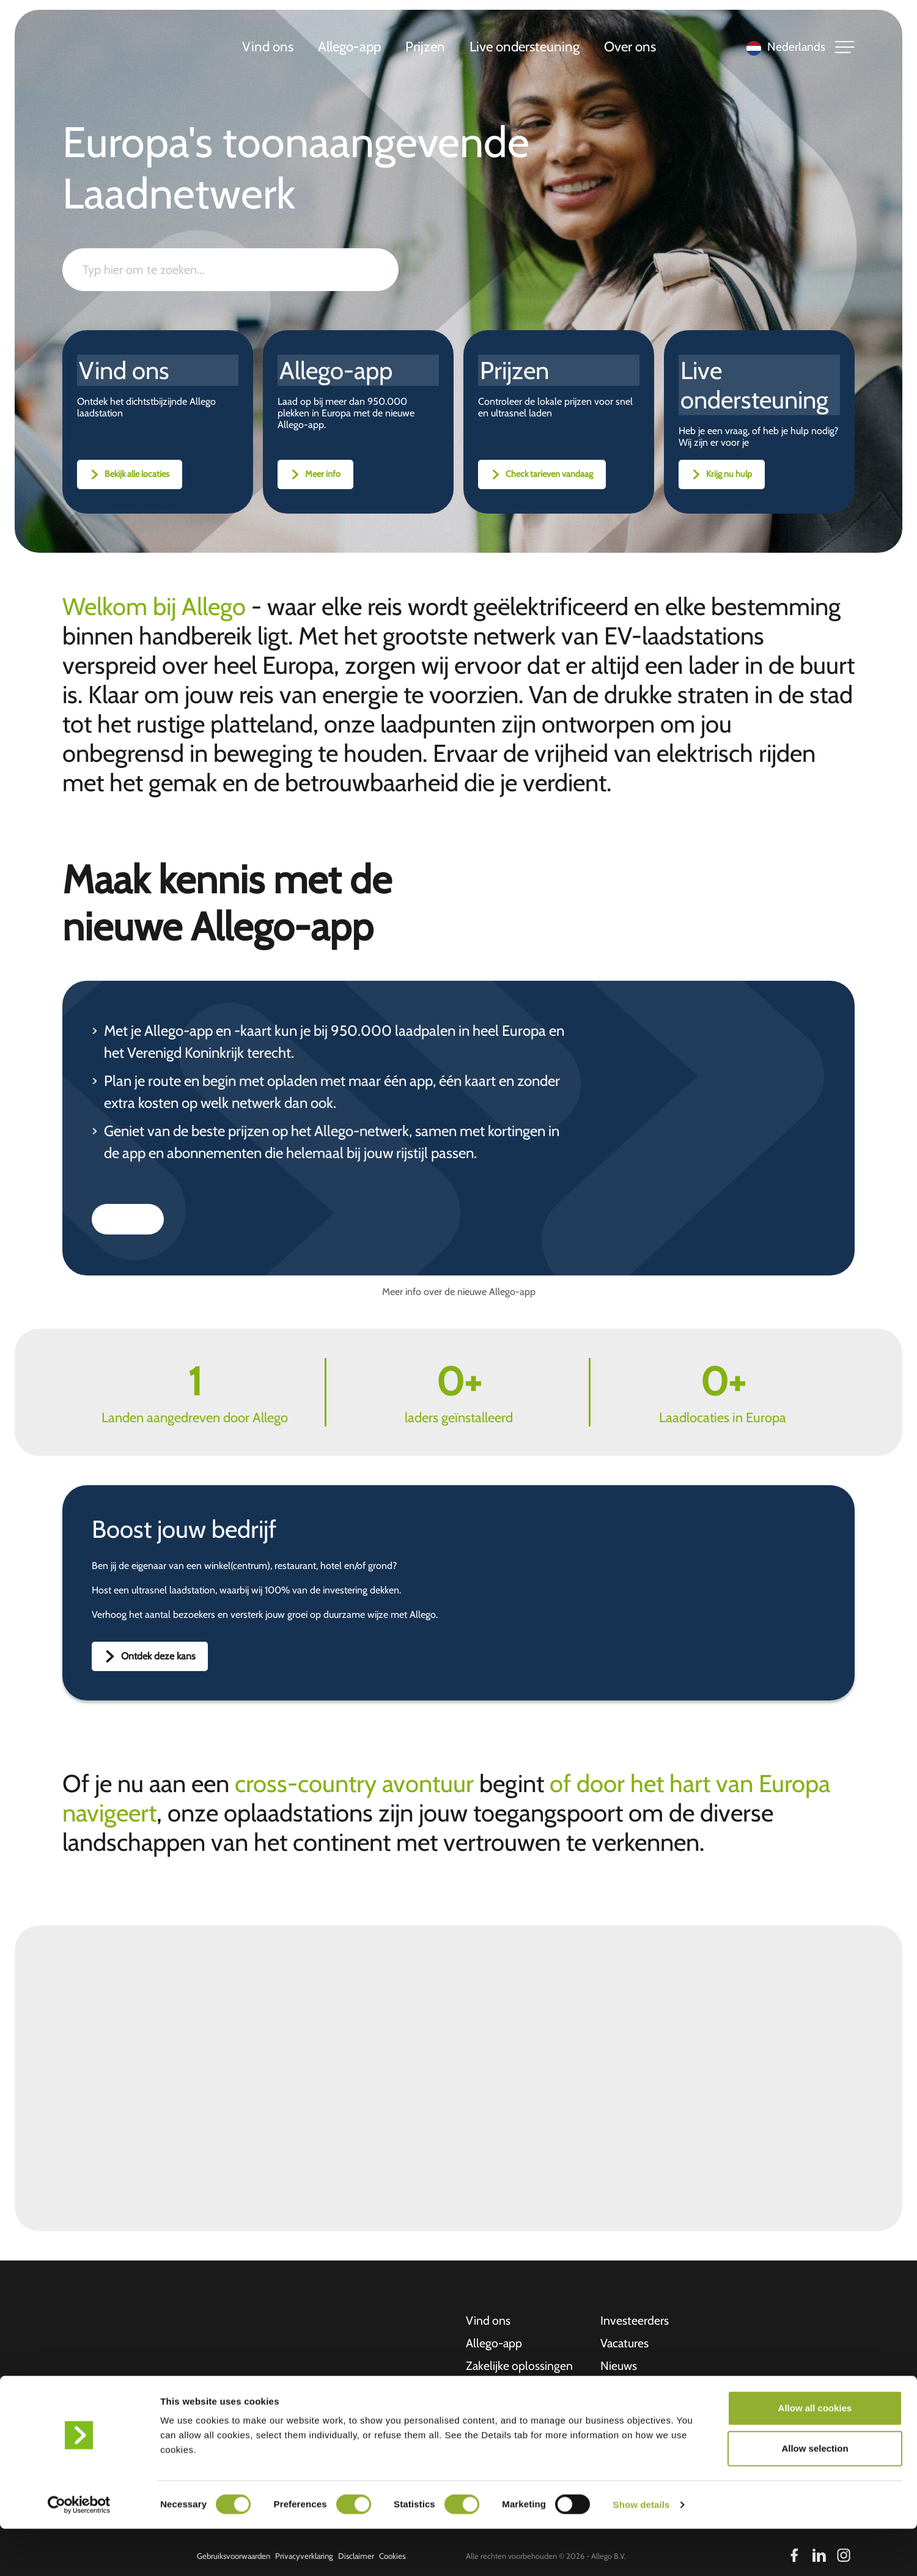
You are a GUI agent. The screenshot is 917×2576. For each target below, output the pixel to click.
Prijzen (426, 48)
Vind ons (269, 48)
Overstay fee (633, 2388)
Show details (641, 2552)
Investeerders (634, 2318)
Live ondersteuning (526, 48)
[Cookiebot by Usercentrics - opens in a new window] (79, 2552)
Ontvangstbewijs (643, 2411)
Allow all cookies (815, 2455)
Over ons (631, 48)
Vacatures (625, 2341)
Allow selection (814, 2495)
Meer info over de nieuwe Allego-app (459, 1290)
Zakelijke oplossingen (520, 2365)
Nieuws (619, 2365)
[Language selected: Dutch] (782, 49)
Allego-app (350, 48)
